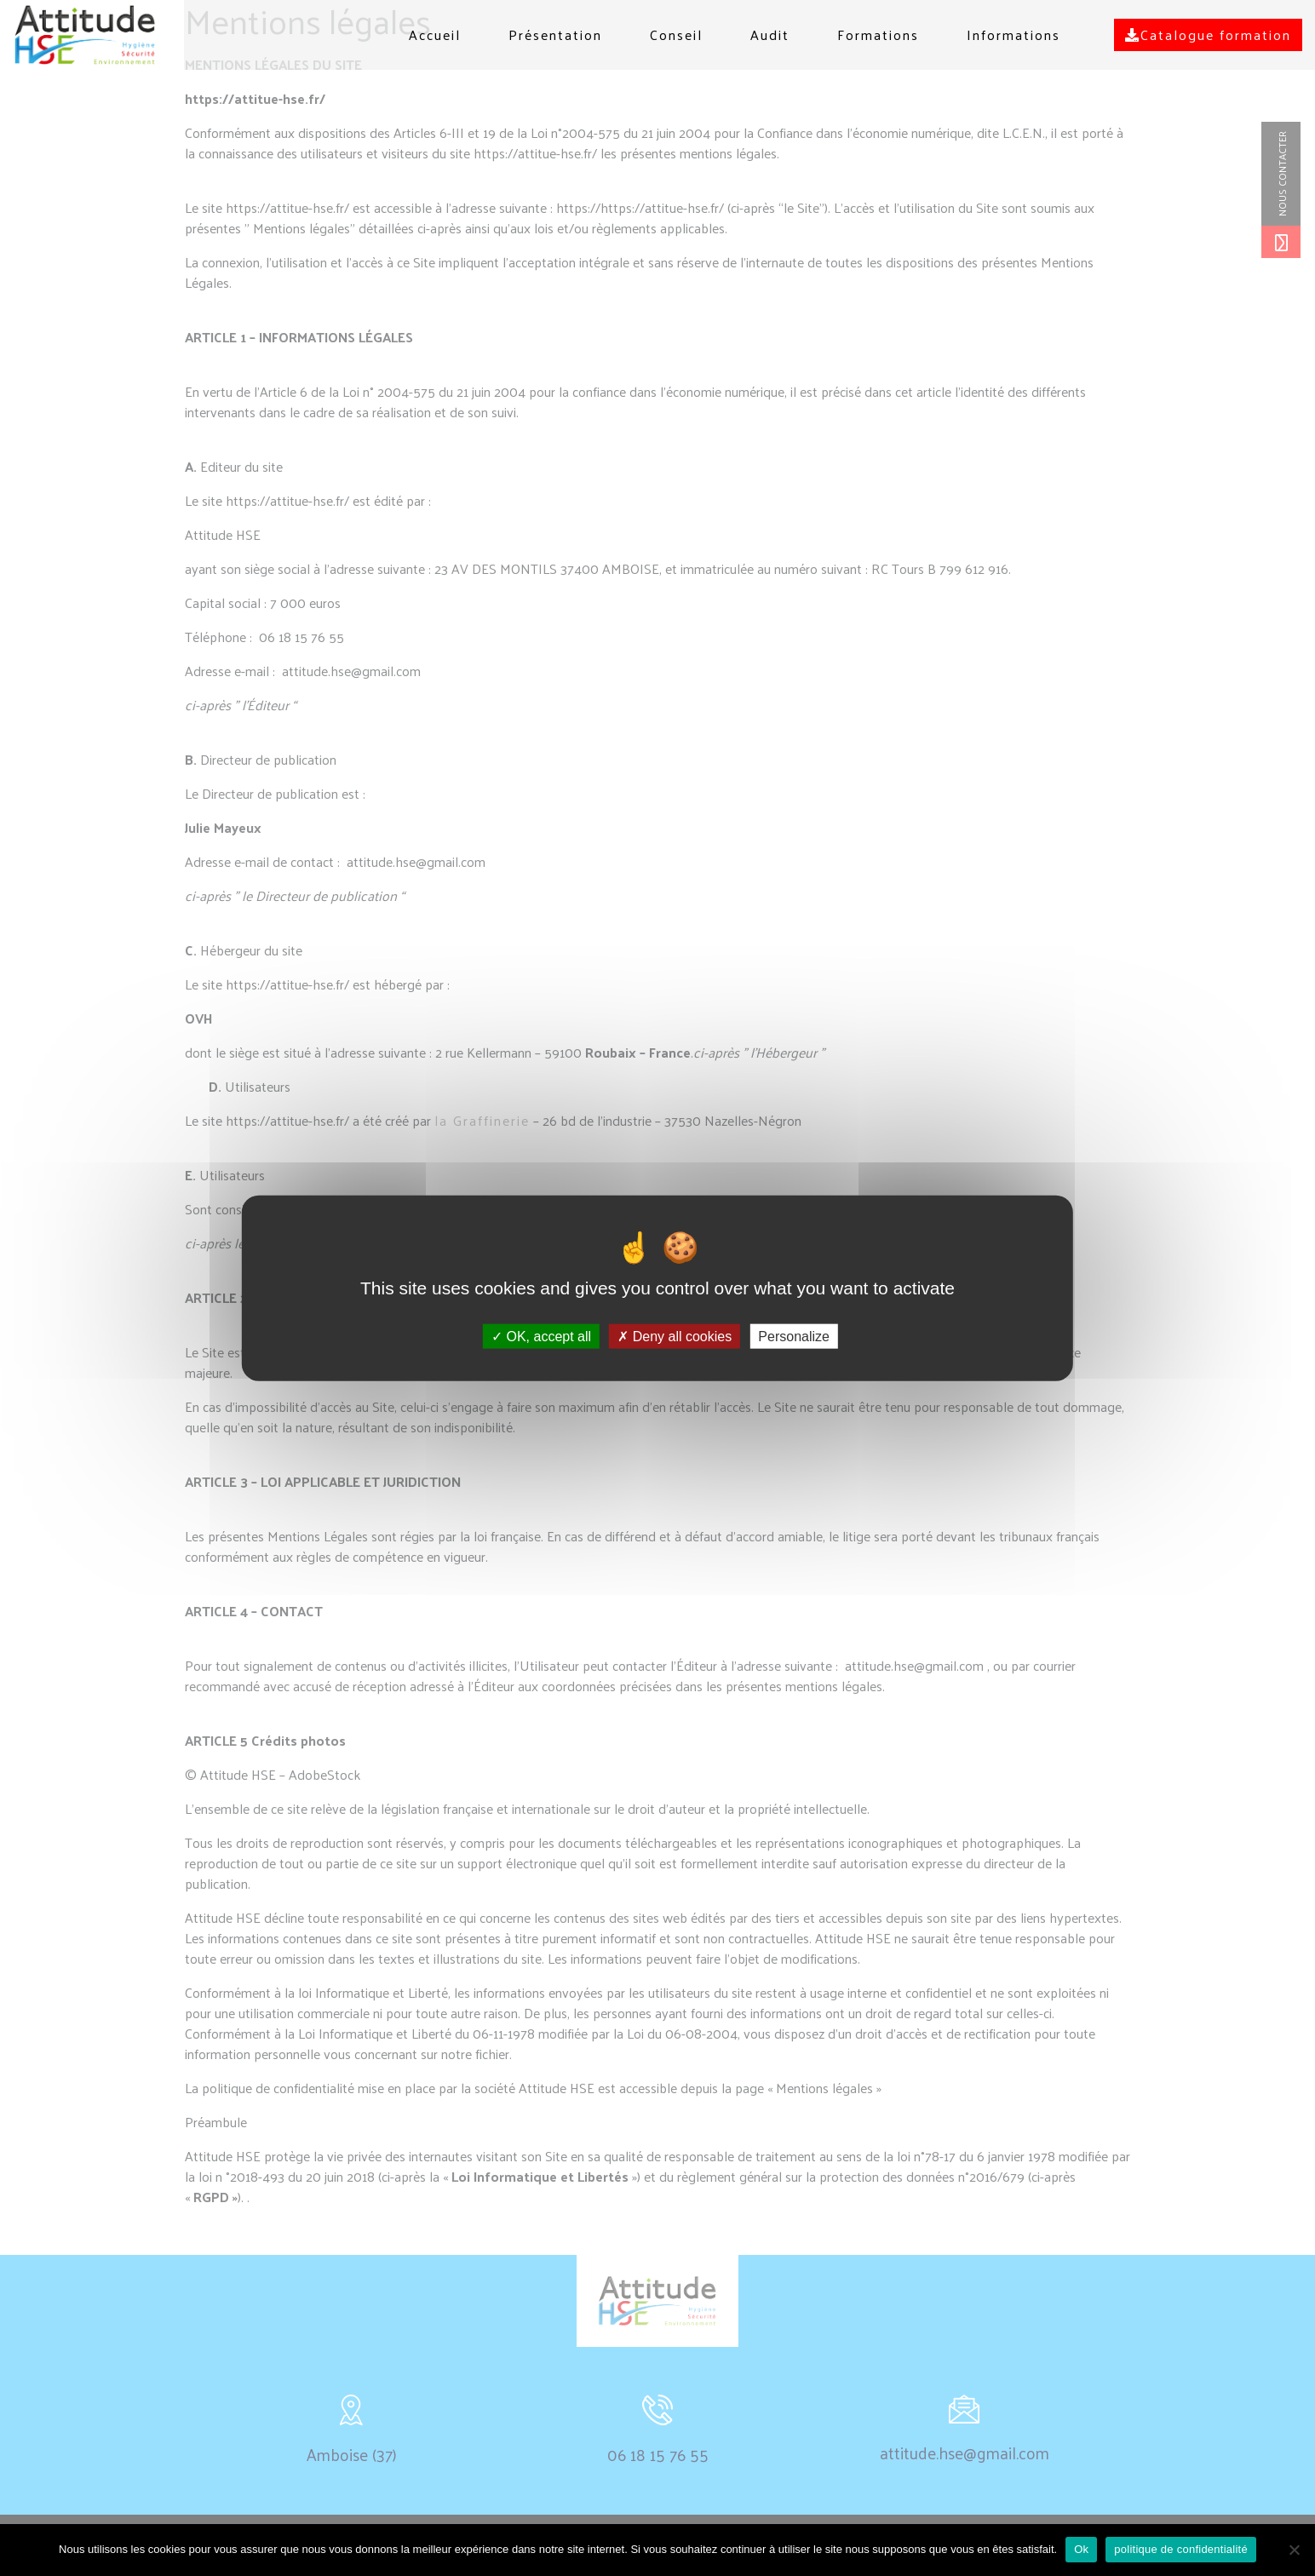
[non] (1293, 2549)
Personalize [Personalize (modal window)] (794, 1336)
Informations (1013, 34)
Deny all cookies (674, 1336)
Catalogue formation (1208, 34)
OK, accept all (541, 1336)
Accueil (435, 34)
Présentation (555, 34)
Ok (1081, 2549)
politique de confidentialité (1181, 2549)
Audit (770, 34)
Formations (878, 34)
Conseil (676, 34)
